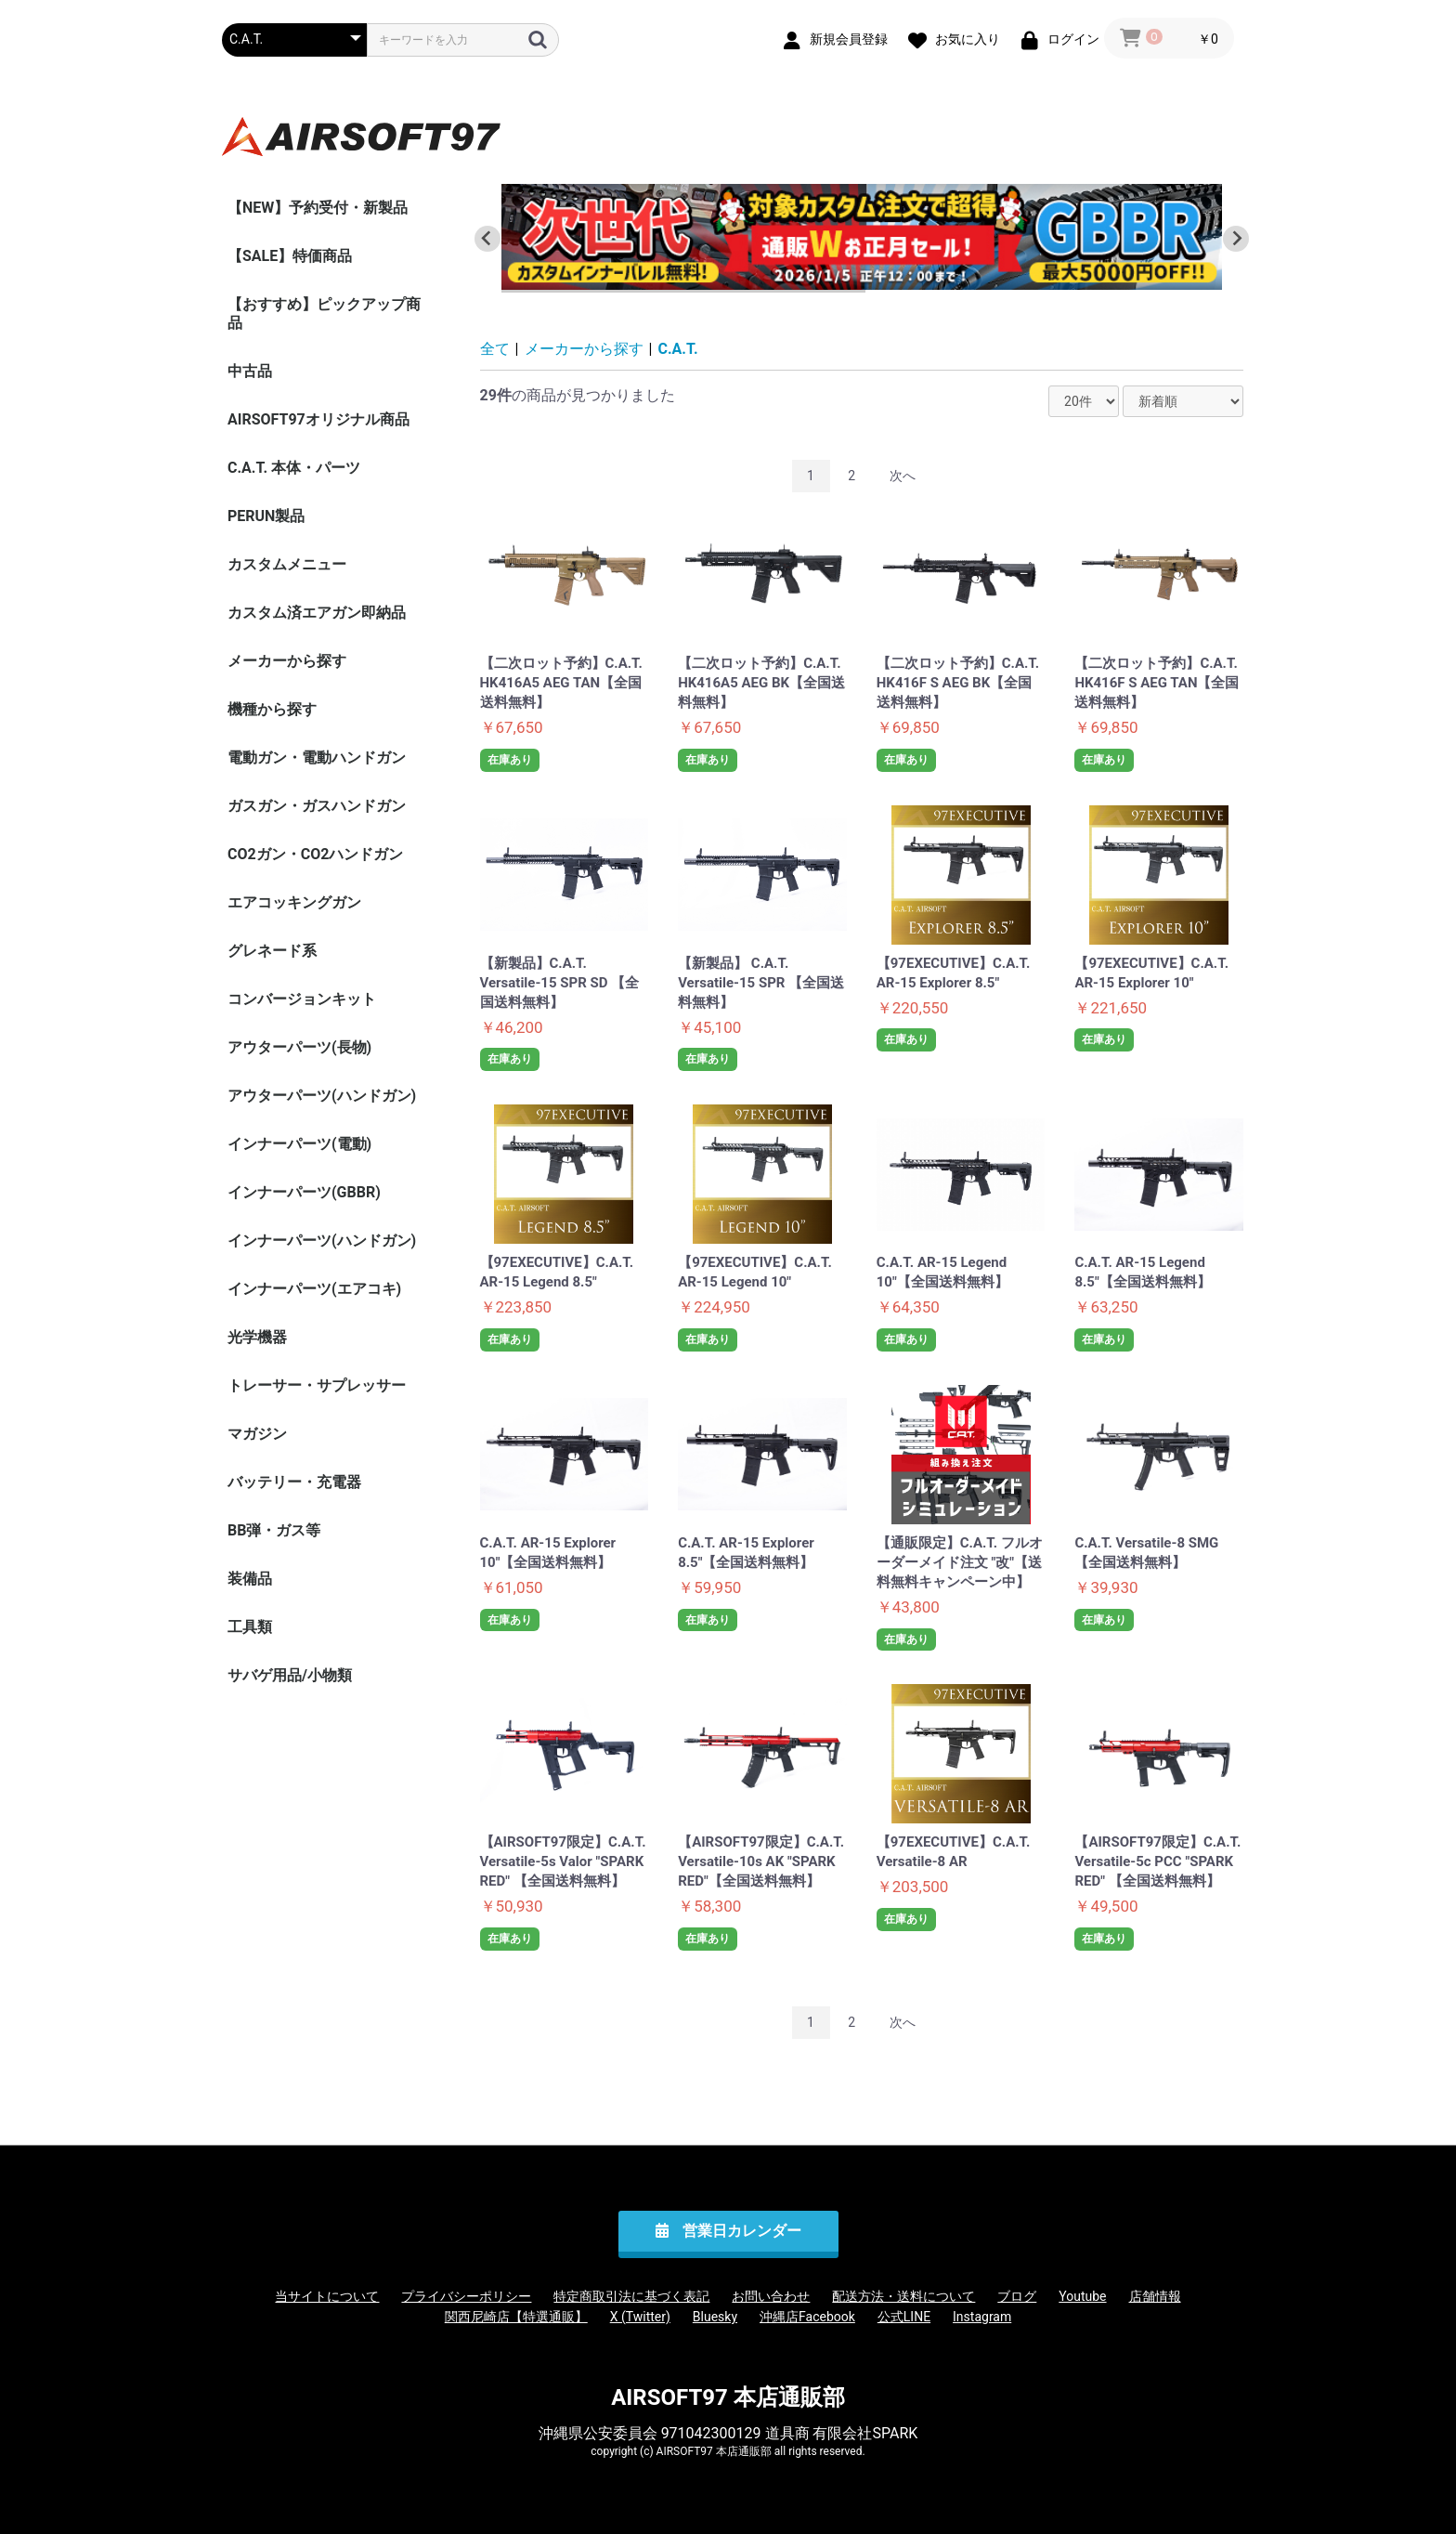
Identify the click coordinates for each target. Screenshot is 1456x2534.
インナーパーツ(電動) (299, 1144)
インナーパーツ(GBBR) (304, 1192)
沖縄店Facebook (807, 2316)
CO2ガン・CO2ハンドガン (315, 854)
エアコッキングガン (294, 902)
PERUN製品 (266, 516)
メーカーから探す (287, 661)
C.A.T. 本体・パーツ (294, 468)
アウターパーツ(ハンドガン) (322, 1095)
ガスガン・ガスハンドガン (317, 806)
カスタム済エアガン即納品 (317, 612)
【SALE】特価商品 (290, 256)
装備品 (250, 1578)
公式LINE (904, 2316)
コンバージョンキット (302, 999)
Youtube (1082, 2296)
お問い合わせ (771, 2296)
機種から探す (272, 709)
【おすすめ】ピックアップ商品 (324, 313)
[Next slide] (1236, 239)
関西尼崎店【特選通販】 (516, 2316)
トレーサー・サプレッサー (317, 1385)
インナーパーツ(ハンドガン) (322, 1240)
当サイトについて (327, 2296)
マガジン (257, 1434)
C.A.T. (678, 349)
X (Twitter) (640, 2316)
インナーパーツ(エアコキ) (314, 1289)
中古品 (250, 371)
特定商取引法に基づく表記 (631, 2296)
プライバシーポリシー (466, 2296)
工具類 (250, 1627)
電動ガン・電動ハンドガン (317, 757)
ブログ (1016, 2296)
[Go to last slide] (487, 239)
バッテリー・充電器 (294, 1482)
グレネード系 (272, 951)
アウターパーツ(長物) (299, 1047)
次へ (903, 475)
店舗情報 (1155, 2296)
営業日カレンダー (741, 2231)
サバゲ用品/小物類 (290, 1675)
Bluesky (715, 2316)
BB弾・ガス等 (274, 1530)
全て (495, 349)
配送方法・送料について (903, 2296)
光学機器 (257, 1337)
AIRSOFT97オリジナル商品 (319, 419)
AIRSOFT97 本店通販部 (728, 2397)
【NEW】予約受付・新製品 (318, 207)
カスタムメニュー (287, 564)
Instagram (982, 2316)
